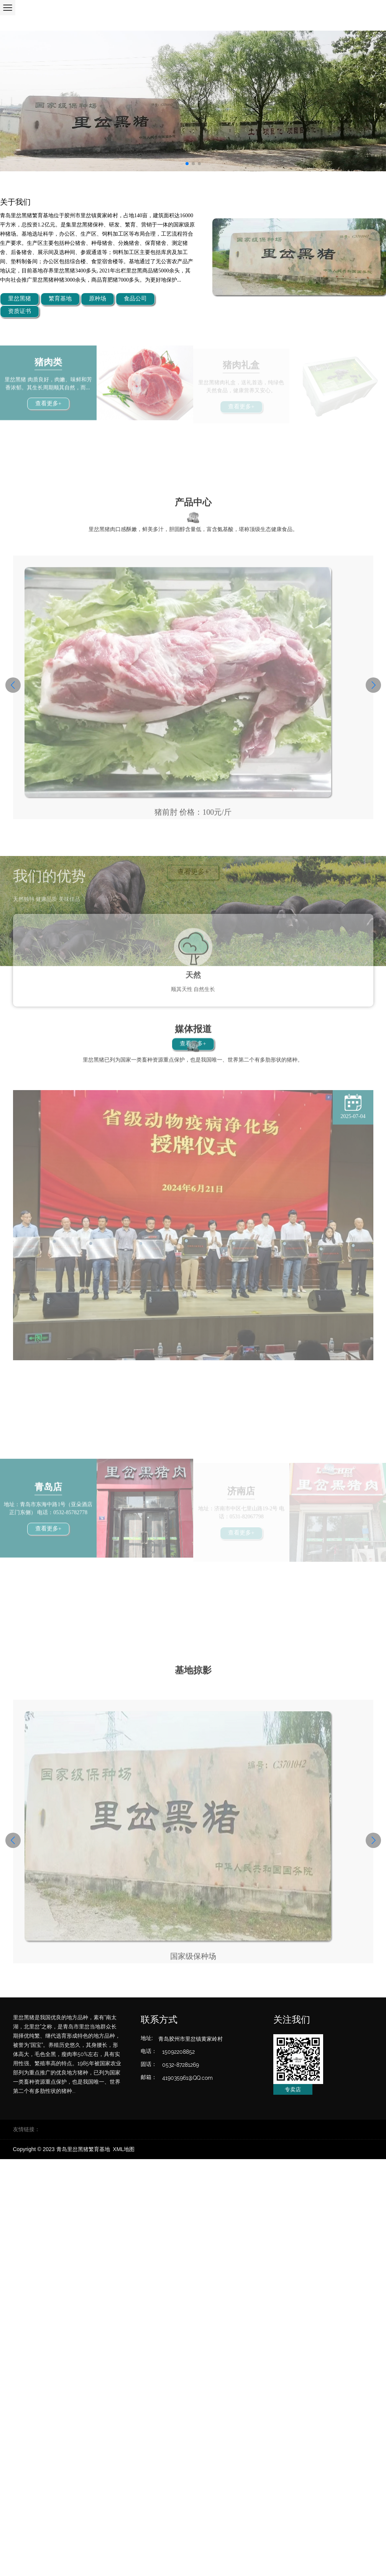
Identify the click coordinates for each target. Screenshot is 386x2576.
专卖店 (293, 2089)
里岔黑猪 (19, 299)
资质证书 (19, 311)
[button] (13, 685)
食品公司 (135, 299)
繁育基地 (60, 299)
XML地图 (124, 2149)
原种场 (97, 299)
